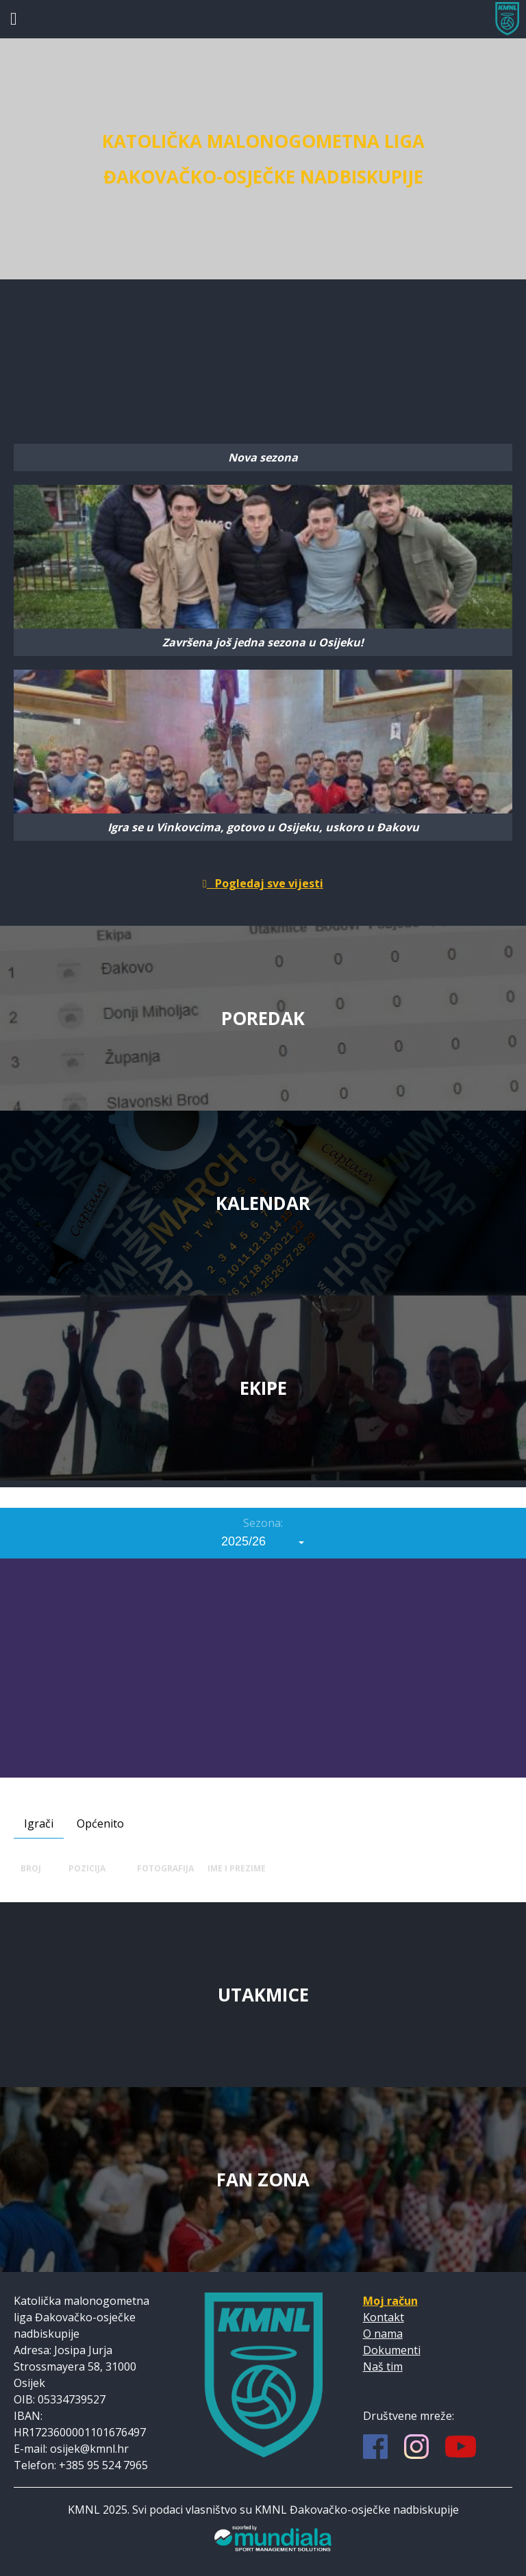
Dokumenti (392, 2350)
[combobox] (263, 1541)
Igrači (38, 1823)
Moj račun (390, 2300)
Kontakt (383, 2317)
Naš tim (383, 2366)
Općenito (100, 1823)
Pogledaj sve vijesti (263, 883)
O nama (383, 2333)
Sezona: (263, 1522)
